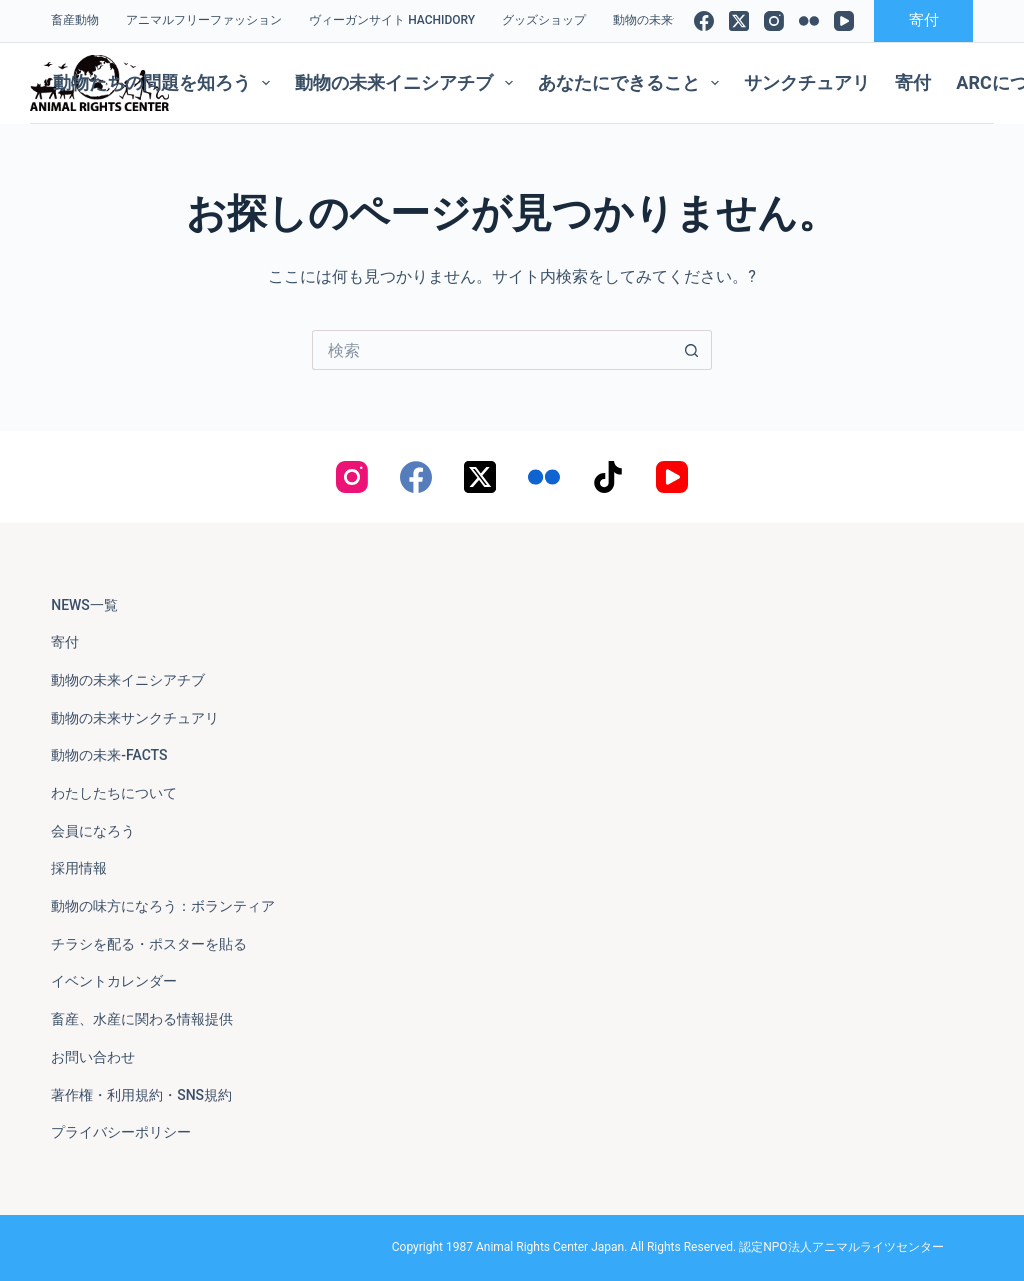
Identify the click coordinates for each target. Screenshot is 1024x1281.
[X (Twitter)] (739, 21)
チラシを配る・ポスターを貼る (149, 944)
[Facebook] (704, 21)
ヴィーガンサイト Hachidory (392, 20)
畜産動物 (75, 20)
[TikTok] (608, 477)
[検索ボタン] (692, 350)
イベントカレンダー (114, 981)
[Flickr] (809, 21)
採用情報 (79, 868)
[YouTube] (844, 21)
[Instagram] (774, 21)
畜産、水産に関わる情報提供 (142, 1019)
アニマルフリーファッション (204, 20)
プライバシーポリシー (121, 1132)
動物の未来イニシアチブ (408, 83)
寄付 (924, 20)
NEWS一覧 (84, 605)
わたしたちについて (114, 793)
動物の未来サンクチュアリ (135, 718)
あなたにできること (633, 83)
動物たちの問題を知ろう (166, 83)
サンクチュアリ (807, 82)
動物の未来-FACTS (109, 755)
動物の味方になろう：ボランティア (163, 906)
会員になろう (93, 831)
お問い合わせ (93, 1057)
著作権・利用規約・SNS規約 (141, 1095)
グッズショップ (544, 20)
